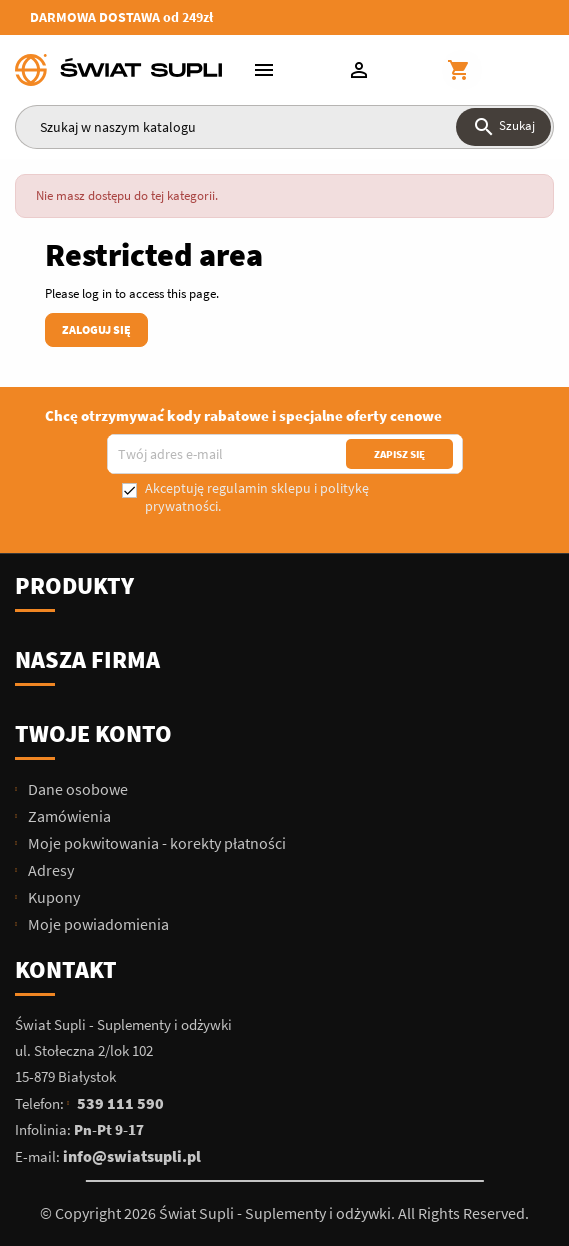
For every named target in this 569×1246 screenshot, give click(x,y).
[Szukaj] (284, 127)
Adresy (49, 870)
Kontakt (66, 969)
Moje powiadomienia (97, 924)
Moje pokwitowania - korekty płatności (155, 843)
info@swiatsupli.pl (132, 1156)
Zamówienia (68, 816)
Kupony (52, 897)
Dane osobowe (76, 789)
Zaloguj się (96, 329)
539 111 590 (120, 1103)
